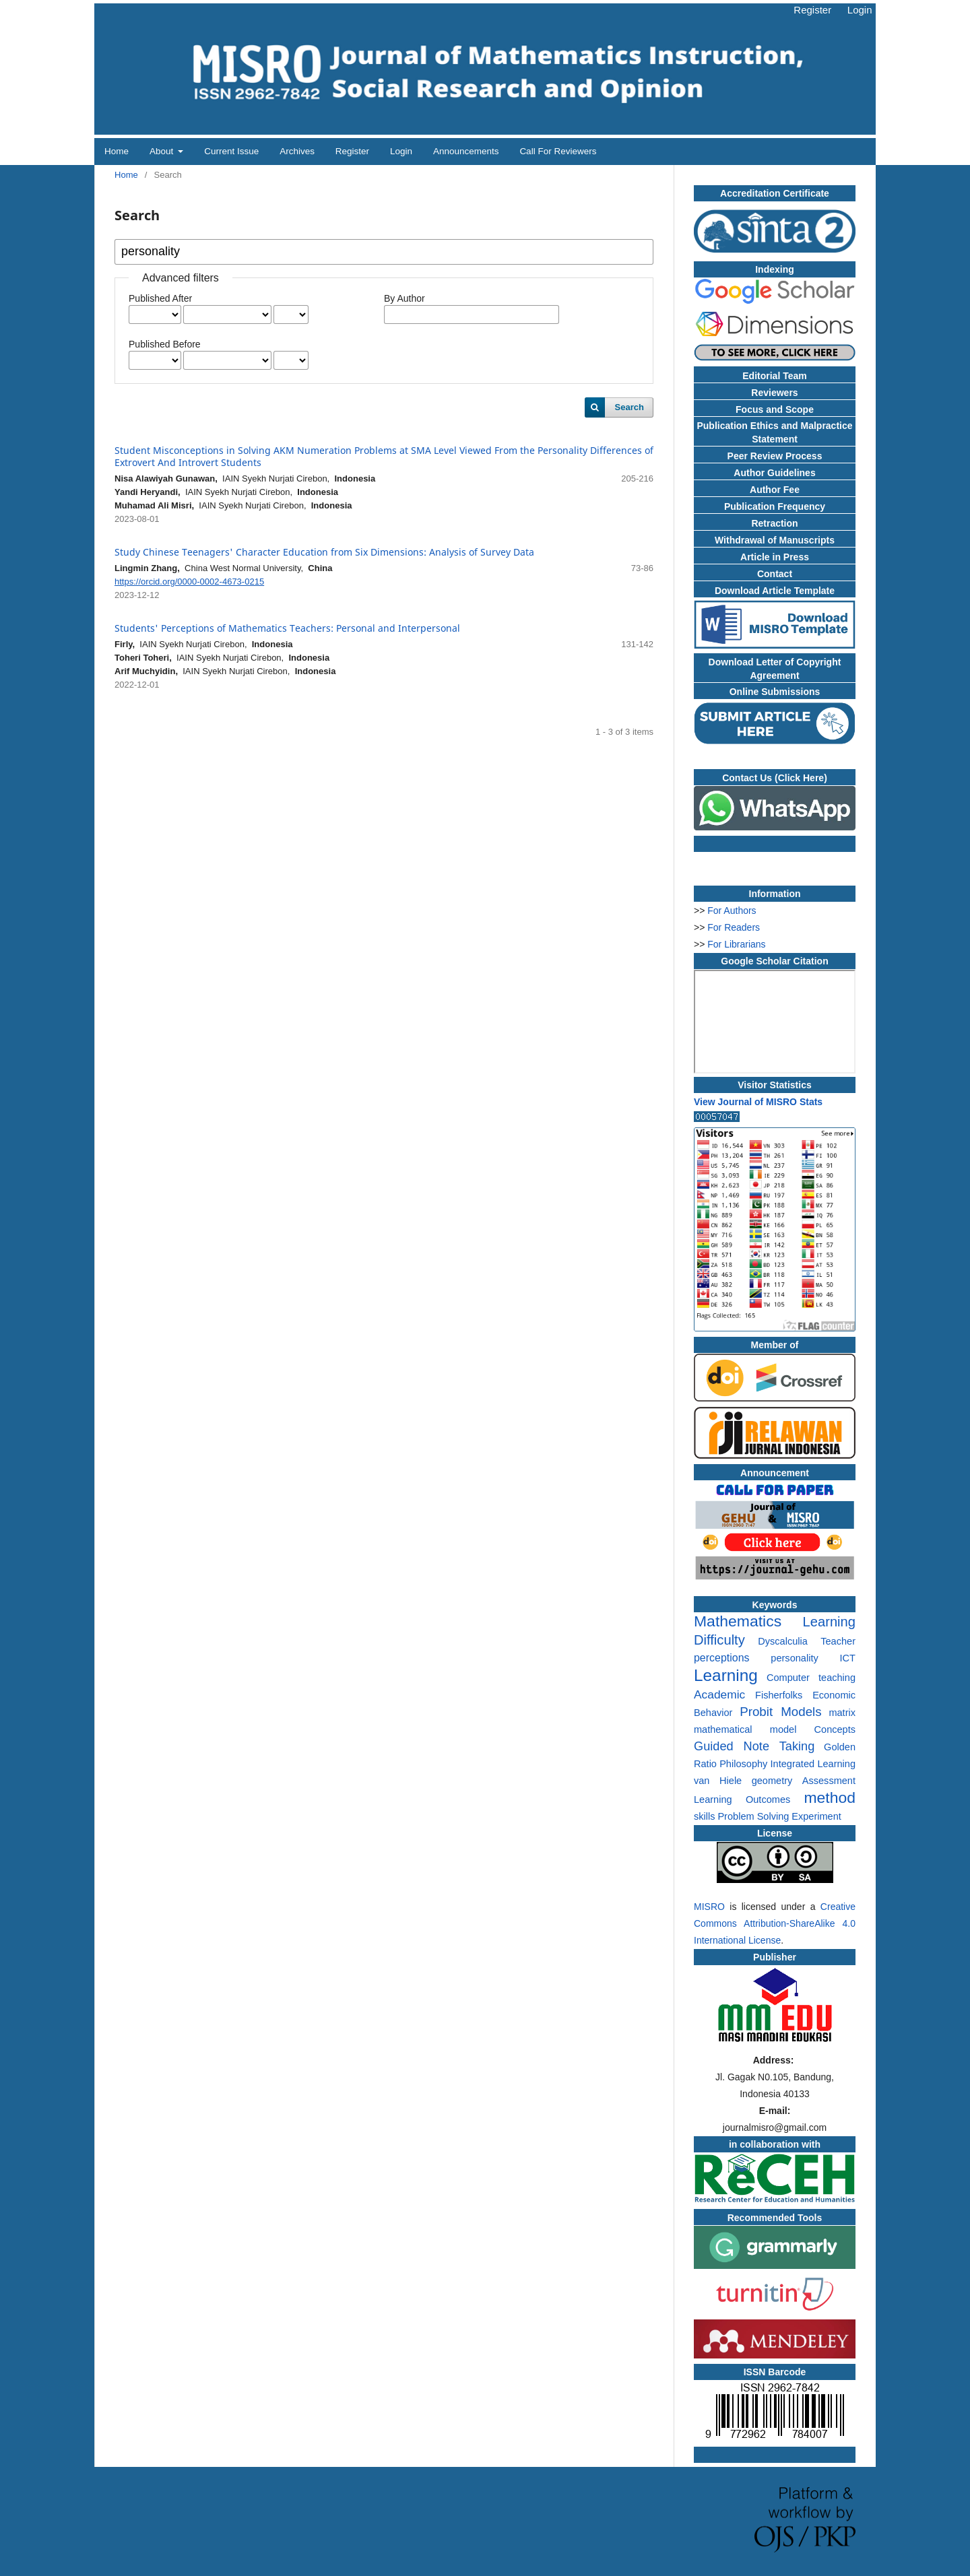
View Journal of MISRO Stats (758, 1101)
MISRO (709, 1906)
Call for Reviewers (557, 151)
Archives (297, 151)
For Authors (731, 910)
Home (116, 151)
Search (629, 407)
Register (352, 151)
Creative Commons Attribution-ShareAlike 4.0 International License (774, 1923)
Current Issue (231, 151)
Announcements (466, 151)
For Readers (733, 927)
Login (401, 151)
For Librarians (736, 944)
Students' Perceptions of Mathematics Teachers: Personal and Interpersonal (287, 628)
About (163, 151)
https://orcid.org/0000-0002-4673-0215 (189, 581)
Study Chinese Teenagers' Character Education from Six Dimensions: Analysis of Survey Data (324, 552)
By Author (404, 298)
